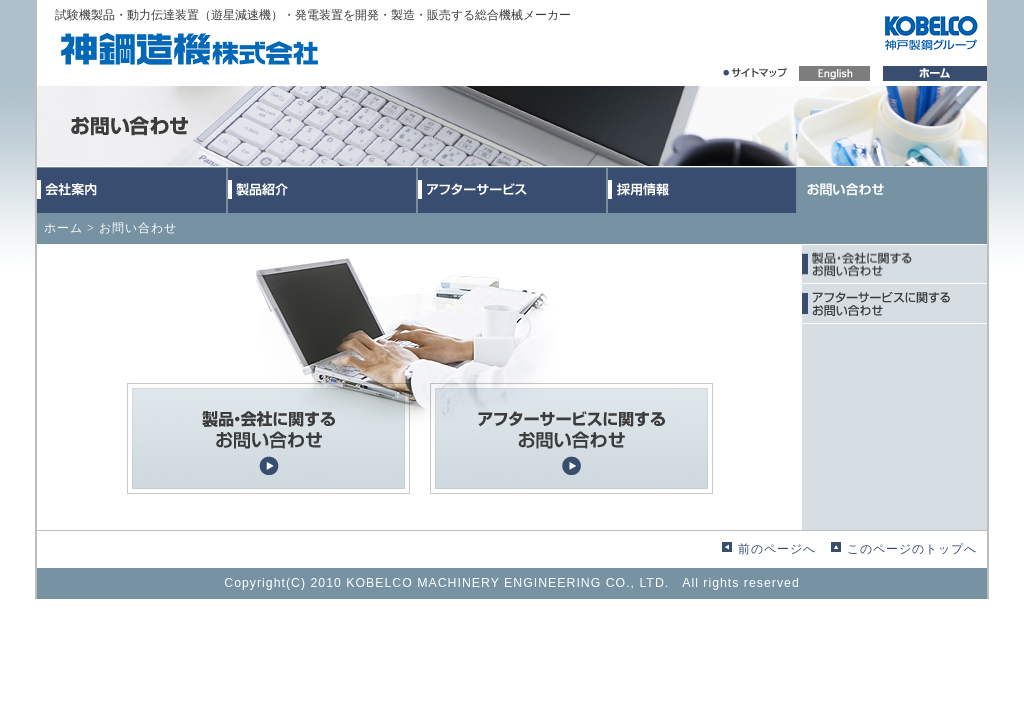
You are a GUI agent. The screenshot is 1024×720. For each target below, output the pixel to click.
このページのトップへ (912, 549)
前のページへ (777, 549)
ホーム (63, 228)
